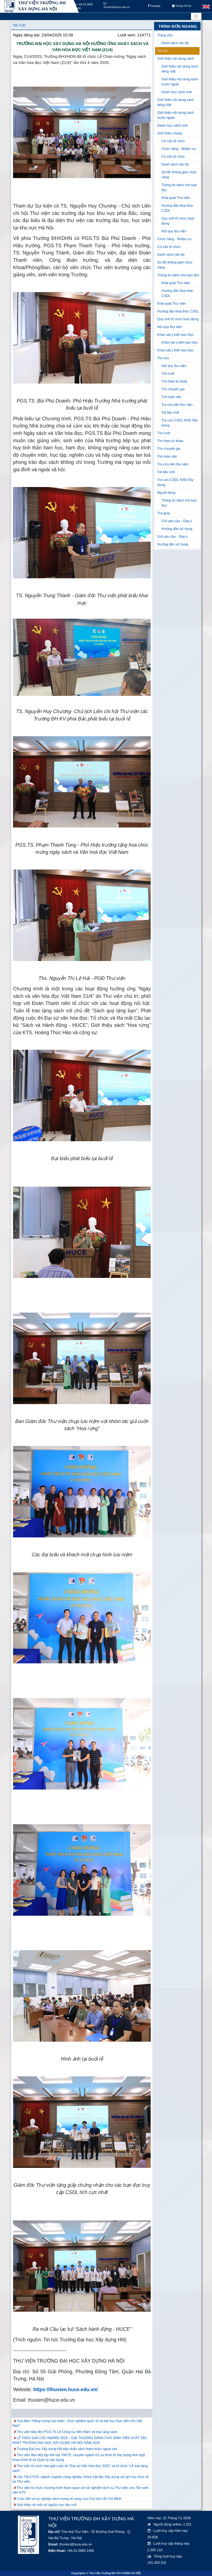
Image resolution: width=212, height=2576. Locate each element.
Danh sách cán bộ (175, 43)
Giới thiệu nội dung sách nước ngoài (179, 81)
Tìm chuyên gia (172, 389)
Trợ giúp (163, 513)
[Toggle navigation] (196, 16)
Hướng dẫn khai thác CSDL (177, 208)
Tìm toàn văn (171, 397)
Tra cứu (163, 358)
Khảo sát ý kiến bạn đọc (175, 334)
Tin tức (19, 25)
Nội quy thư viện (173, 231)
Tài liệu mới (170, 412)
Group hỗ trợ (181, 6)
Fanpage (154, 6)
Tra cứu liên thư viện (177, 404)
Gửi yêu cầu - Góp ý (176, 521)
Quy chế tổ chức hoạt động (177, 221)
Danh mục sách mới (176, 92)
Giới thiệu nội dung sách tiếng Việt (179, 69)
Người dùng (166, 492)
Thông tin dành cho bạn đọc (179, 187)
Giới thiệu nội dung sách (175, 58)
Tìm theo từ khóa (174, 381)
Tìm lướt (167, 373)
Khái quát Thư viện (175, 198)
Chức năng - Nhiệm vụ (178, 149)
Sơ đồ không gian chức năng (179, 174)
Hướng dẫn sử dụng (176, 529)
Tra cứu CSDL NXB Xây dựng (179, 422)
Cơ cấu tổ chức (173, 141)
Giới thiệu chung (169, 133)
